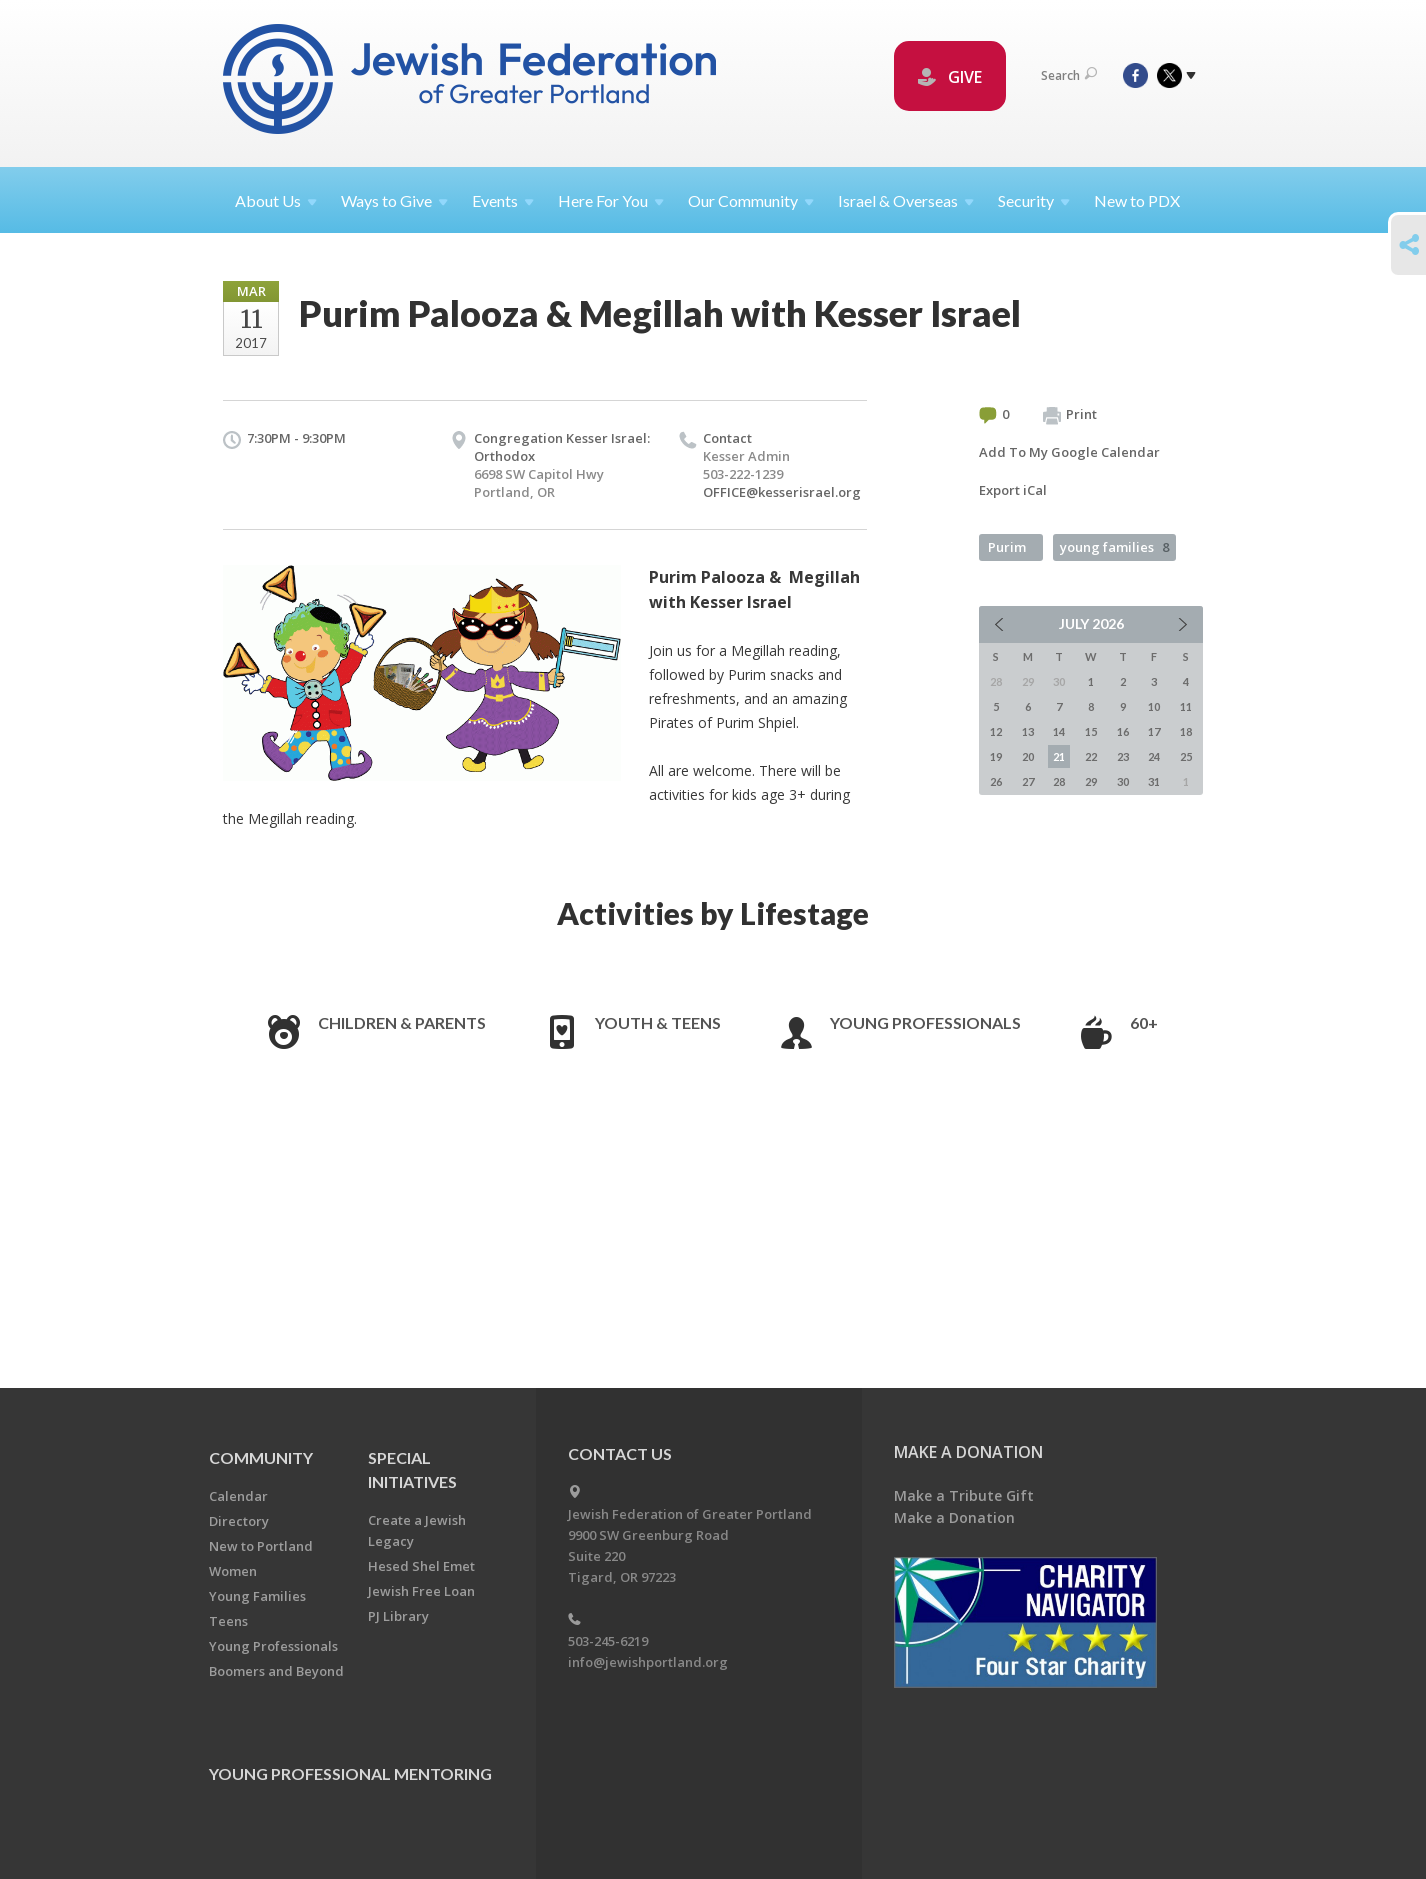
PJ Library (398, 1616)
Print (1070, 415)
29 (1091, 781)
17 (1154, 731)
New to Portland (261, 1546)
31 (1154, 781)
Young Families (257, 1596)
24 (1154, 756)
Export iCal (1013, 490)
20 (1028, 756)
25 (1186, 756)
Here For (611, 200)
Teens (228, 1621)
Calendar (238, 1496)
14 (1059, 731)
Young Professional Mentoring (350, 1773)
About (276, 200)
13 (1028, 731)
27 (1028, 781)
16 (1123, 731)
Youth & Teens (658, 1022)
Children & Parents (402, 1022)
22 (1091, 756)
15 (1091, 731)
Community (261, 1457)
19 (996, 756)
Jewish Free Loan (421, 1591)
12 (996, 731)
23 (1123, 756)
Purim (1007, 547)
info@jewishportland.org (648, 1662)
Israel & (906, 200)
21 (1059, 756)
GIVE (950, 77)
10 (1154, 706)
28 (1059, 781)
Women (233, 1571)
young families (1114, 547)
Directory (239, 1521)
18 (1186, 731)
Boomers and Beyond (276, 1671)
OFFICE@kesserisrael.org (782, 492)
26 (996, 781)
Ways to (394, 200)
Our (751, 200)
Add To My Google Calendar (1069, 452)
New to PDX (1137, 200)
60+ (1144, 1022)
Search (1069, 75)
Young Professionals (925, 1022)
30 (1123, 781)
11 (1186, 706)
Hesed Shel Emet (421, 1566)
